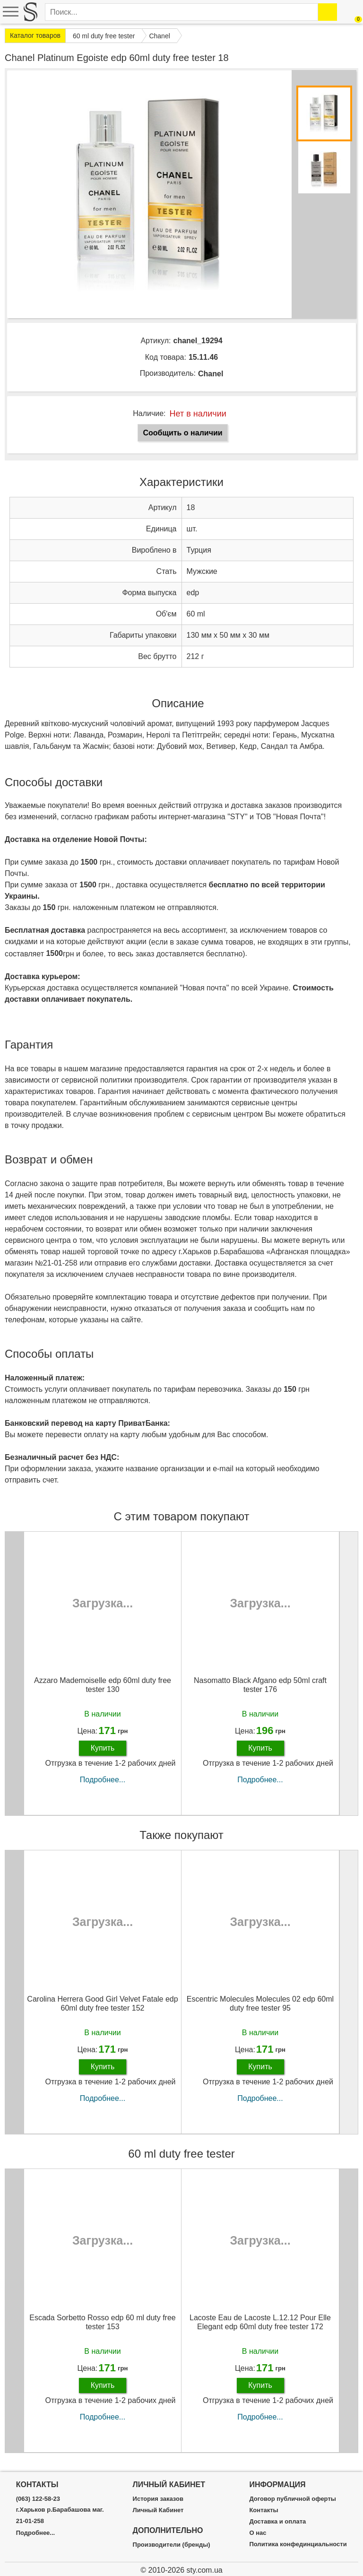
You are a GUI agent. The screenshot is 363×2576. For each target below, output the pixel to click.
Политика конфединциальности (297, 2544)
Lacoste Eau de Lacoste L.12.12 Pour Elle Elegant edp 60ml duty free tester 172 (260, 2322)
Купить (103, 1748)
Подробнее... (102, 1780)
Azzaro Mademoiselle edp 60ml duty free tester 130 (102, 1684)
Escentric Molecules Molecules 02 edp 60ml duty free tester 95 (260, 2003)
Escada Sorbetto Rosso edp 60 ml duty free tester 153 (102, 2322)
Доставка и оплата (277, 2521)
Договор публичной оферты (292, 2499)
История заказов (158, 2499)
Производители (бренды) (171, 2544)
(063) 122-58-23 (38, 2499)
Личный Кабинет (158, 2510)
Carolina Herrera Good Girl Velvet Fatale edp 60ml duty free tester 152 (102, 2003)
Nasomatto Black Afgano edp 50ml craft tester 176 (260, 1684)
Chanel (210, 374)
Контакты (263, 2510)
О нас (257, 2533)
